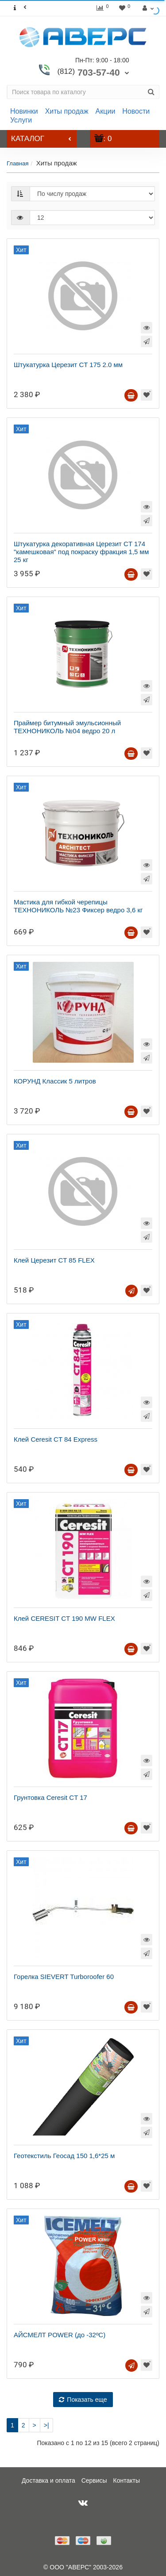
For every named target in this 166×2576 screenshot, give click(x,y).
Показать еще (83, 2399)
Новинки (24, 111)
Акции (106, 111)
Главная (17, 163)
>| (46, 2425)
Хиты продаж (67, 111)
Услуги (21, 120)
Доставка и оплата (48, 2480)
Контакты (126, 2480)
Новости (136, 111)
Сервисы (94, 2480)
